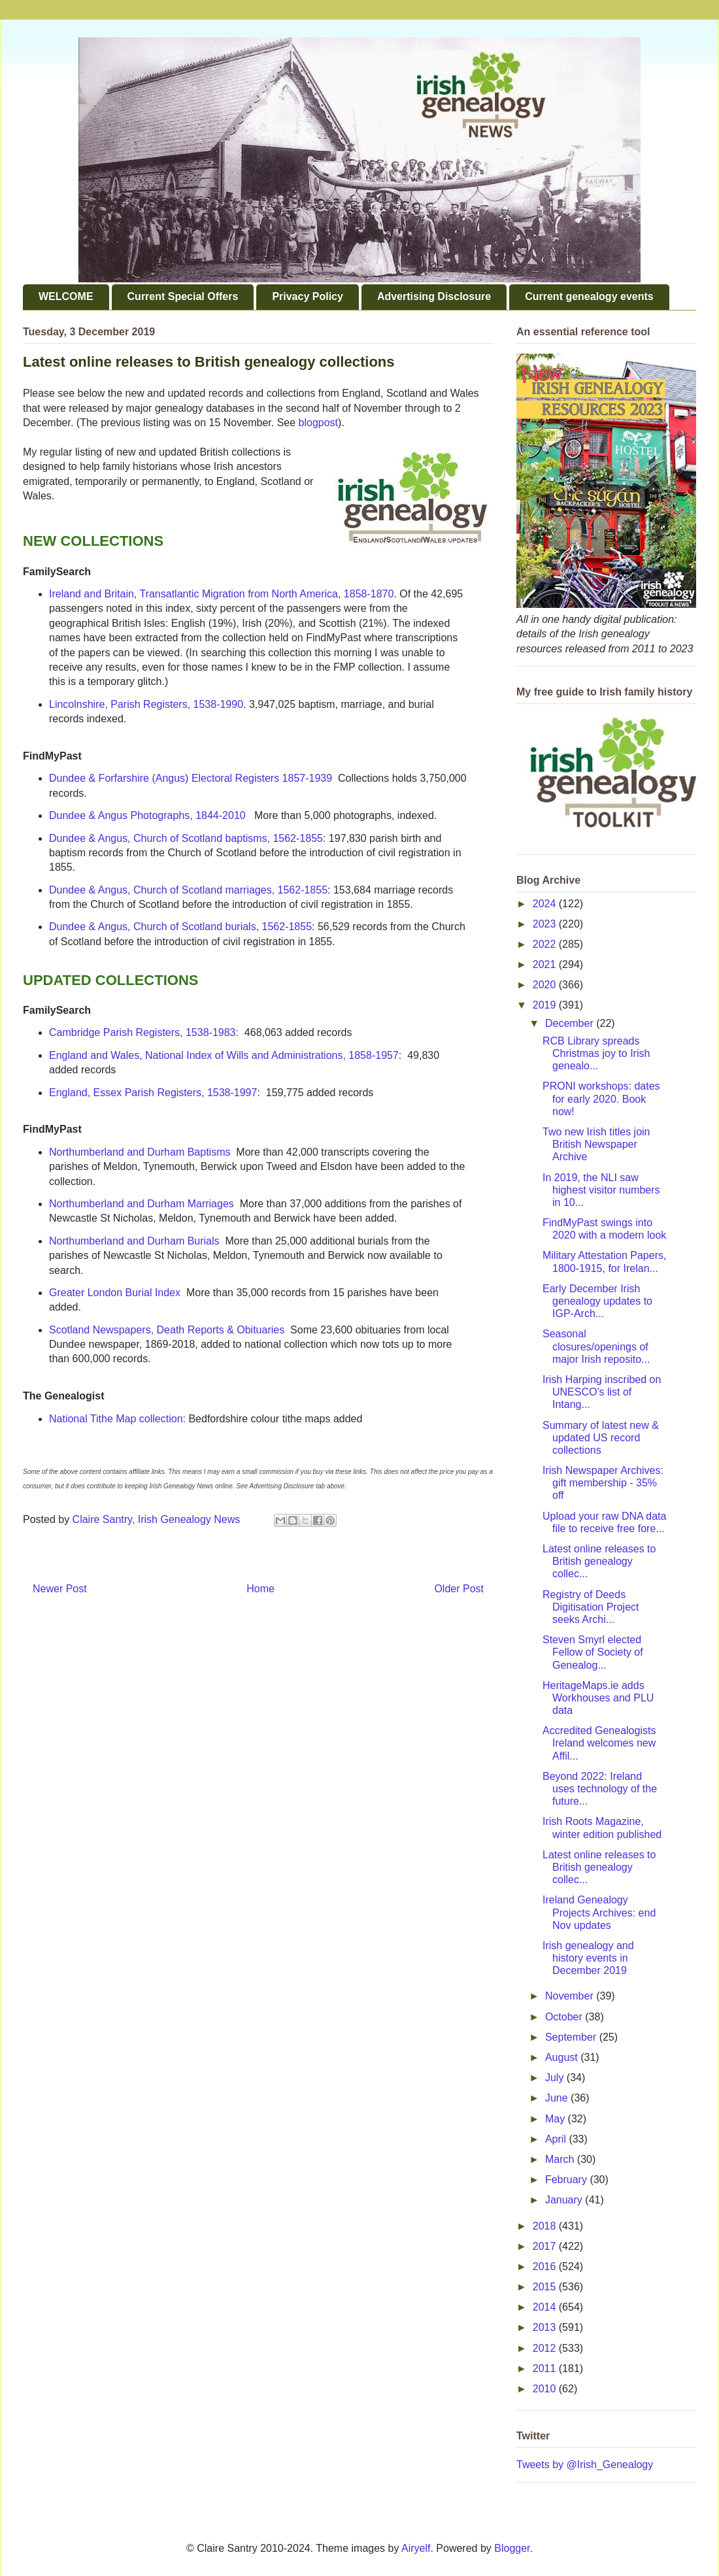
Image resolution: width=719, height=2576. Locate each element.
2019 (546, 1005)
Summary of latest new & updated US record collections (601, 1438)
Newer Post (60, 1588)
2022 (546, 944)
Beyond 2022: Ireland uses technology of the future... (600, 1789)
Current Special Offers (183, 296)
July (556, 2077)
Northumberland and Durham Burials (134, 1240)
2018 (546, 2226)
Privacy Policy (307, 296)
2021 (546, 964)
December (570, 1023)
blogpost (319, 422)
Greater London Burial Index (116, 1292)
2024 (546, 903)
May (556, 2118)
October (565, 2016)
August (562, 2057)
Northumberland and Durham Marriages (141, 1203)
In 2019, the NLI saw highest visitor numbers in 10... (601, 1190)
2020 (546, 984)
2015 (546, 2286)
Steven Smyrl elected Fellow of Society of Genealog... (593, 1652)
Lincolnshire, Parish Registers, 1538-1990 (146, 704)
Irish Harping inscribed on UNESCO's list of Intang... (602, 1392)
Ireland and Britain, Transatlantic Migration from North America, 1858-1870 (221, 593)
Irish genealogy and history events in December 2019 (588, 1958)
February (567, 2179)
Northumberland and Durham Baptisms (139, 1152)
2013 (546, 2327)
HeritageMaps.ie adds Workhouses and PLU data (598, 1698)
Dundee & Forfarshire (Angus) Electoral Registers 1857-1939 (190, 778)
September (572, 2037)
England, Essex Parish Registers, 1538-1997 (153, 1092)
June (558, 2097)
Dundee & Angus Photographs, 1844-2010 (147, 815)
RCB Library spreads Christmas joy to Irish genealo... (596, 1053)
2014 (546, 2307)
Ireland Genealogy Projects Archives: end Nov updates (599, 1912)
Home (260, 1588)
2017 (546, 2246)
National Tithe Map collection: (117, 1418)
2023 (546, 923)
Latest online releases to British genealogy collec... (599, 1561)
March (561, 2159)
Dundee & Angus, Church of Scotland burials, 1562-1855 (180, 926)
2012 (546, 2348)
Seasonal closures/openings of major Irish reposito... (596, 1346)
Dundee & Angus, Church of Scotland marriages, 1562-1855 (188, 889)
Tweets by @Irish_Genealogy (584, 2464)
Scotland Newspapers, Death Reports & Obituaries (166, 1329)
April (557, 2139)
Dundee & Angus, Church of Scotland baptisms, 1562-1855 (186, 838)
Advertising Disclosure (434, 296)
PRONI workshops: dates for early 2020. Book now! (601, 1098)
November (570, 1995)
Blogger (511, 2548)
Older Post (459, 1588)
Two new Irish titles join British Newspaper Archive (596, 1144)
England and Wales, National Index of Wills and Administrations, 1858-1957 (224, 1055)
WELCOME (66, 296)
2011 (546, 2368)
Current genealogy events (589, 296)
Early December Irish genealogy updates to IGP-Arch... (597, 1301)
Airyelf (415, 2548)
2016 (546, 2266)
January (565, 2199)
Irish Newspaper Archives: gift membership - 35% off (603, 1483)
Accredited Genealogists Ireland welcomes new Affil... (599, 1743)
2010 (546, 2388)
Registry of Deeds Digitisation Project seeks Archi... (591, 1607)
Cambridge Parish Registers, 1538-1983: (144, 1032)
